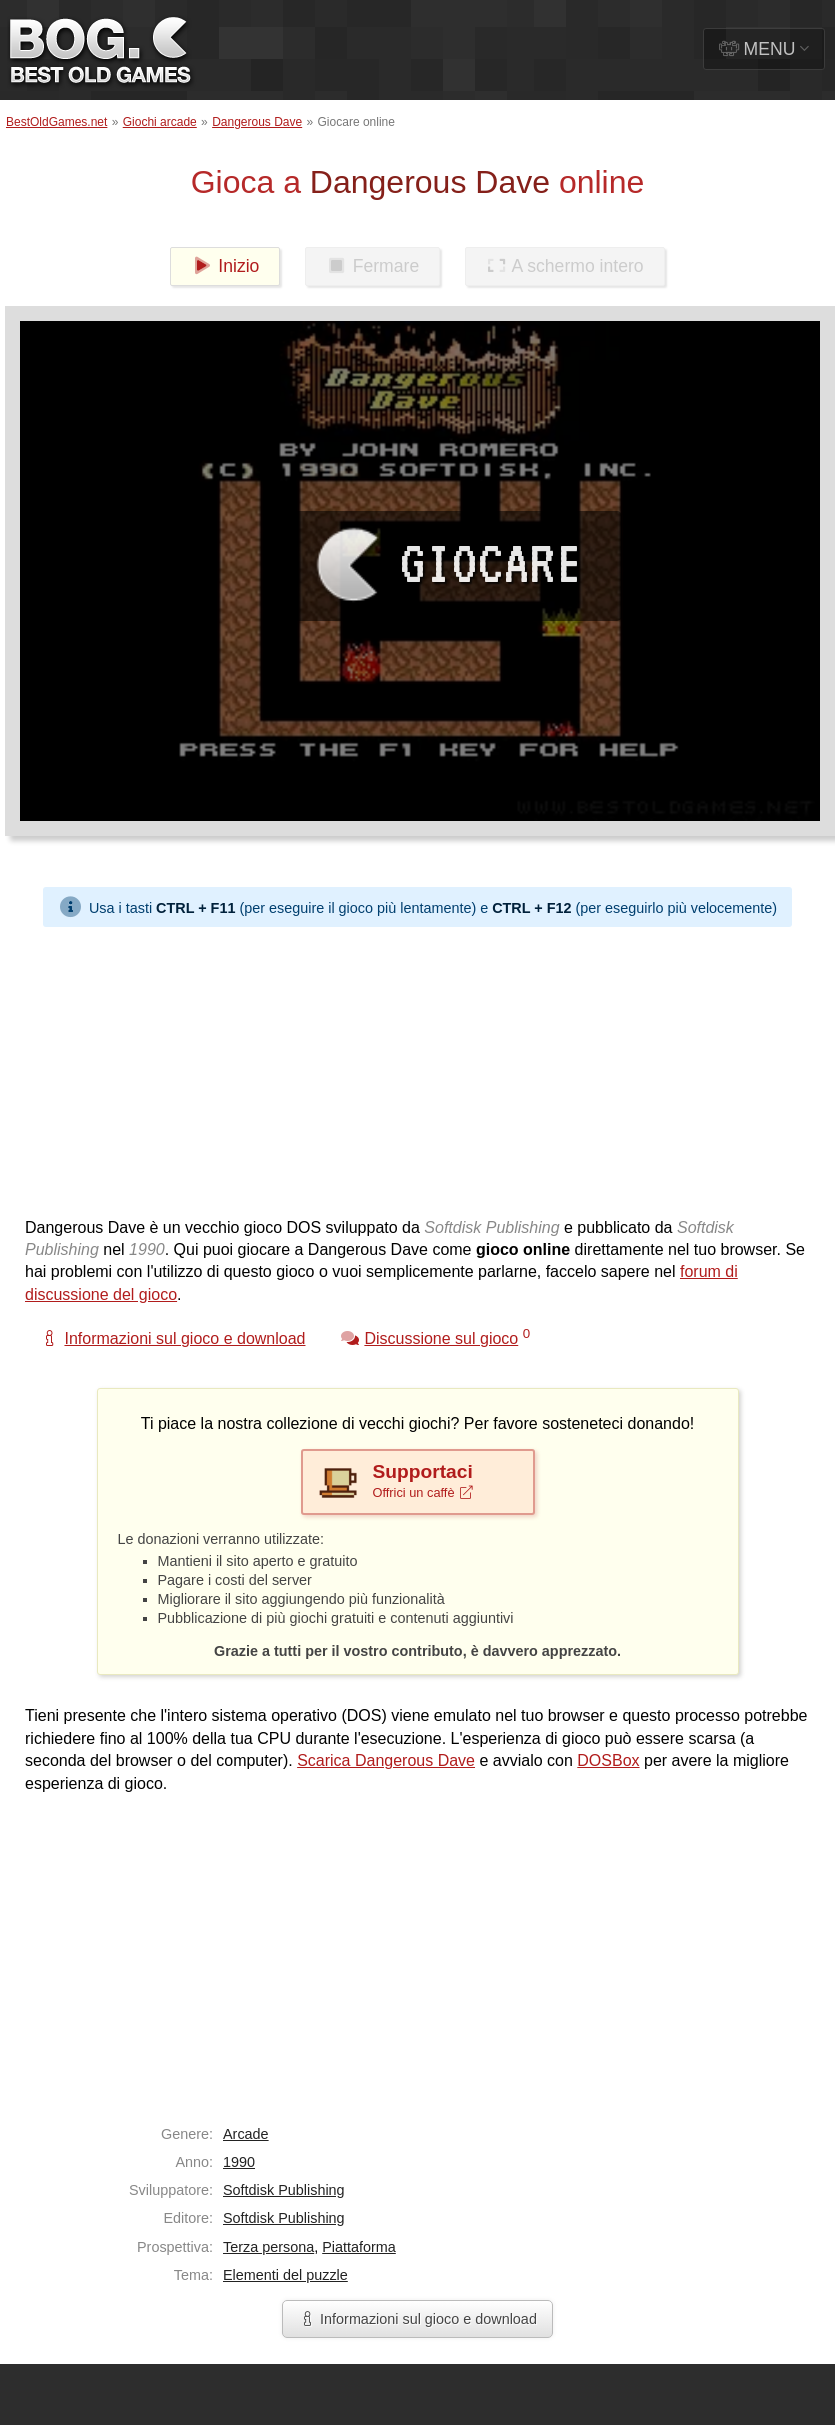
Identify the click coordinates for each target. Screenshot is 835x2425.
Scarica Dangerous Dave (386, 1760)
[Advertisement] (329, 1067)
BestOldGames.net (56, 122)
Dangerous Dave (257, 122)
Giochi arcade (160, 122)
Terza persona (268, 2247)
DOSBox (608, 1760)
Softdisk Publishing (284, 2190)
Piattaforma (359, 2247)
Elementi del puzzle (285, 2275)
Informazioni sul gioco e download (417, 2319)
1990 (239, 2162)
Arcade (246, 2134)
